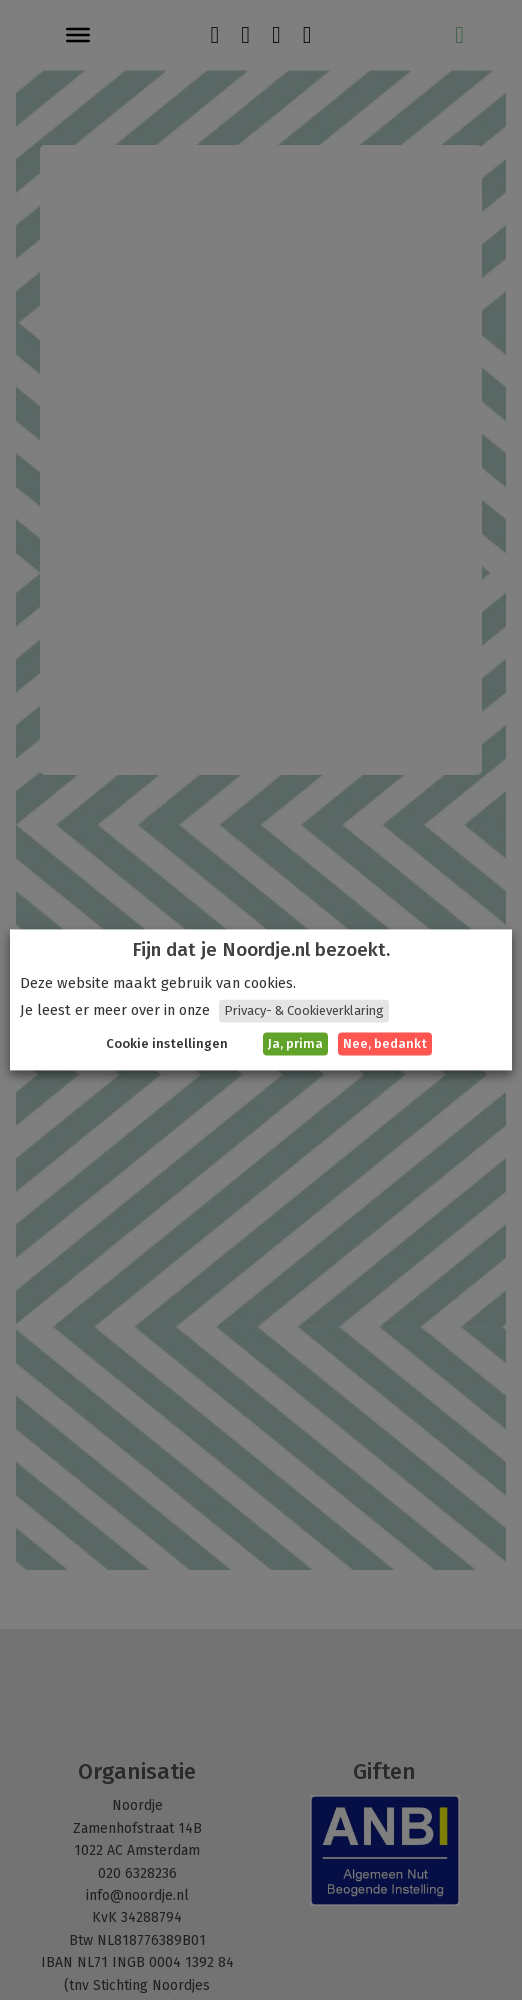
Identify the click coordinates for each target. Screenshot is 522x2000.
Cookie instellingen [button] (167, 1044)
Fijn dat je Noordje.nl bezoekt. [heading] (261, 950)
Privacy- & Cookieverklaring (304, 1011)
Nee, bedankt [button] (385, 1044)
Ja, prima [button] (295, 1044)
